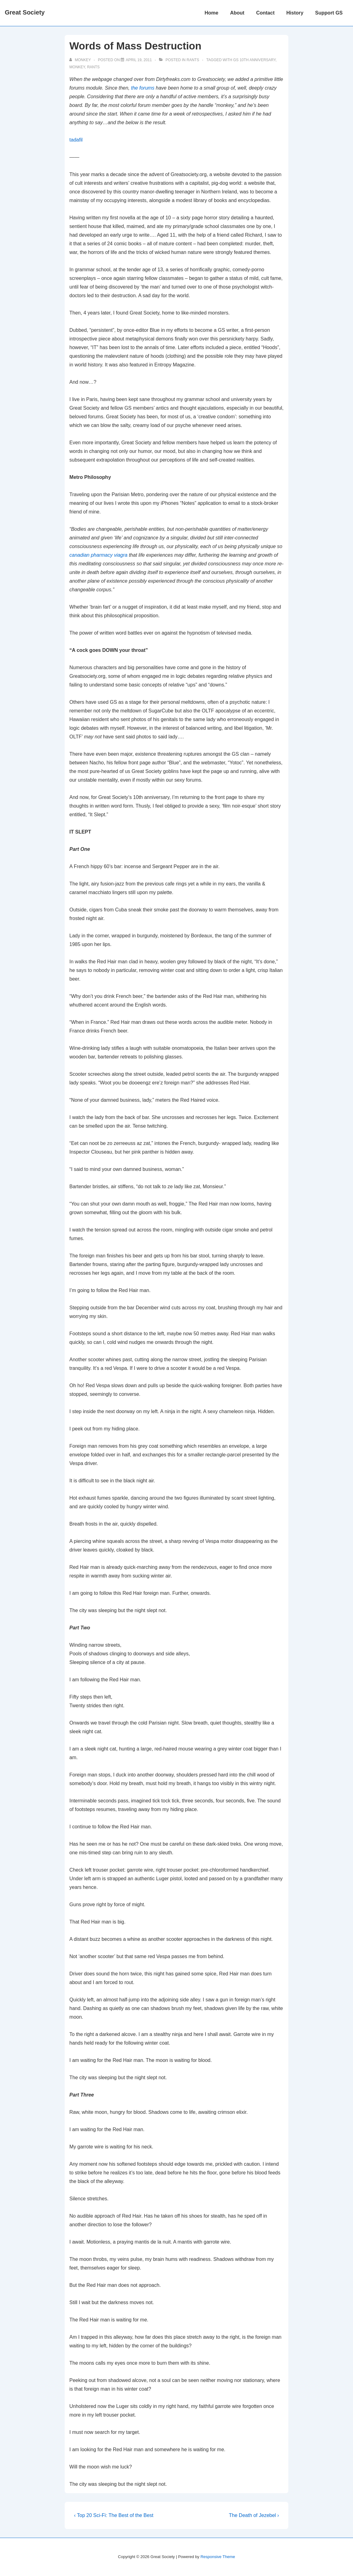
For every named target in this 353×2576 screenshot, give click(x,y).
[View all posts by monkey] (80, 60)
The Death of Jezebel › (254, 2515)
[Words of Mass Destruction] (139, 60)
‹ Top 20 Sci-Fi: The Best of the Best (113, 2515)
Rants (193, 60)
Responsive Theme (217, 2556)
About (237, 12)
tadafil (76, 139)
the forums (143, 88)
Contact (265, 12)
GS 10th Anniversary (254, 60)
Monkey (77, 67)
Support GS (329, 12)
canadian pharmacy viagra (98, 555)
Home (211, 12)
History (294, 12)
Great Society (25, 12)
